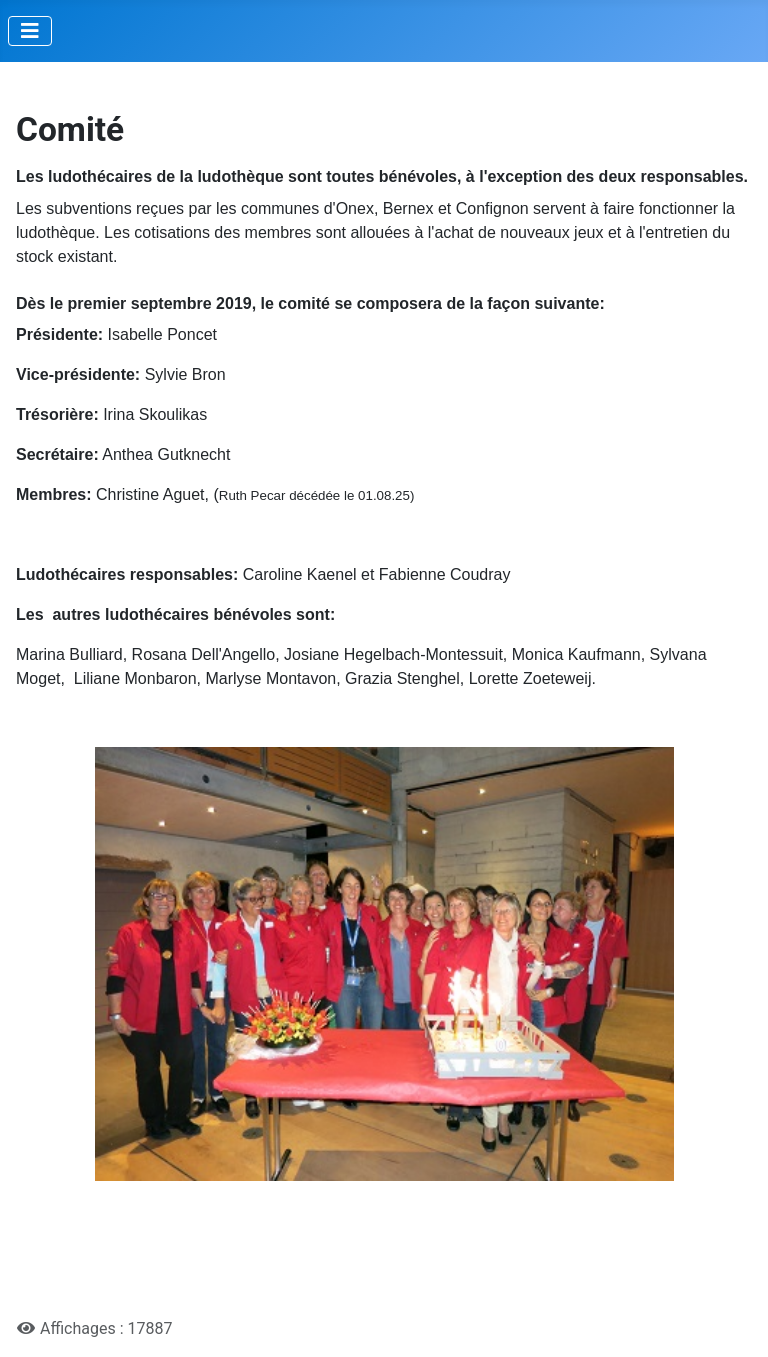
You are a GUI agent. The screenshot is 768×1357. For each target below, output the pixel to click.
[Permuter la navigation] (30, 31)
